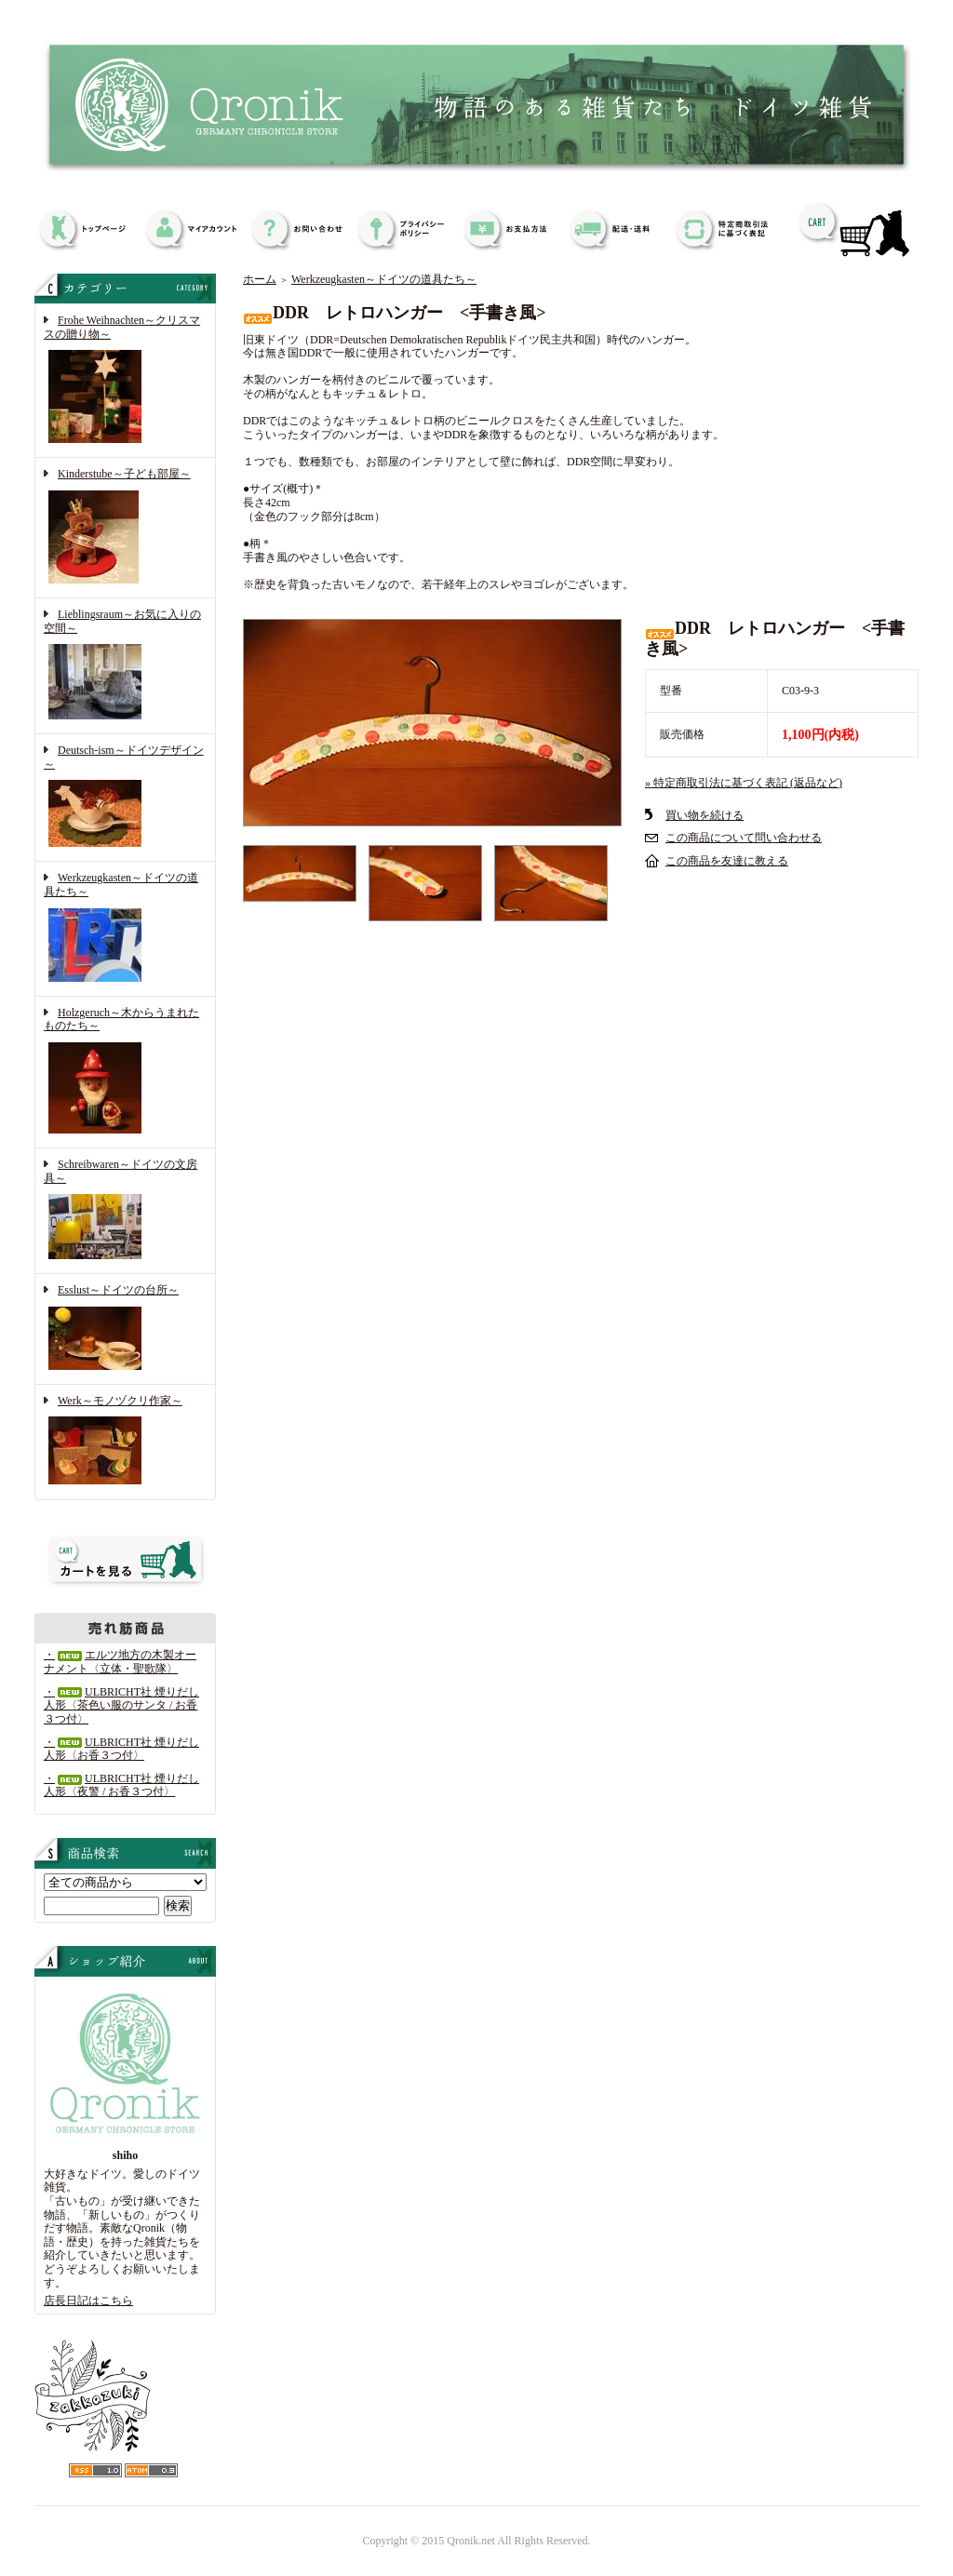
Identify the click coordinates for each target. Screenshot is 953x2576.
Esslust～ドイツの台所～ (125, 1329)
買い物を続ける (704, 815)
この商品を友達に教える (726, 860)
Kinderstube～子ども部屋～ (125, 527)
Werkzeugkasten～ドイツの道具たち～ (125, 928)
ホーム (259, 279)
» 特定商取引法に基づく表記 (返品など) (743, 782)
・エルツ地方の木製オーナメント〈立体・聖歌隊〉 (120, 1661)
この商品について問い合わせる (743, 837)
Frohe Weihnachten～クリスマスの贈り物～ (125, 381)
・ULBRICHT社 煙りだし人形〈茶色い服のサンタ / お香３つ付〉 (121, 1705)
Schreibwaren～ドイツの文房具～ (125, 1211)
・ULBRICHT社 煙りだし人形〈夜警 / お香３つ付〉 (121, 1785)
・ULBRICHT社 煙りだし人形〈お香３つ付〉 (121, 1749)
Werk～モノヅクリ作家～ (125, 1442)
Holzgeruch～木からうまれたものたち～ (125, 1072)
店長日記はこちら (88, 2300)
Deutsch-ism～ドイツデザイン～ (125, 798)
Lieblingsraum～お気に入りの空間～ (125, 666)
